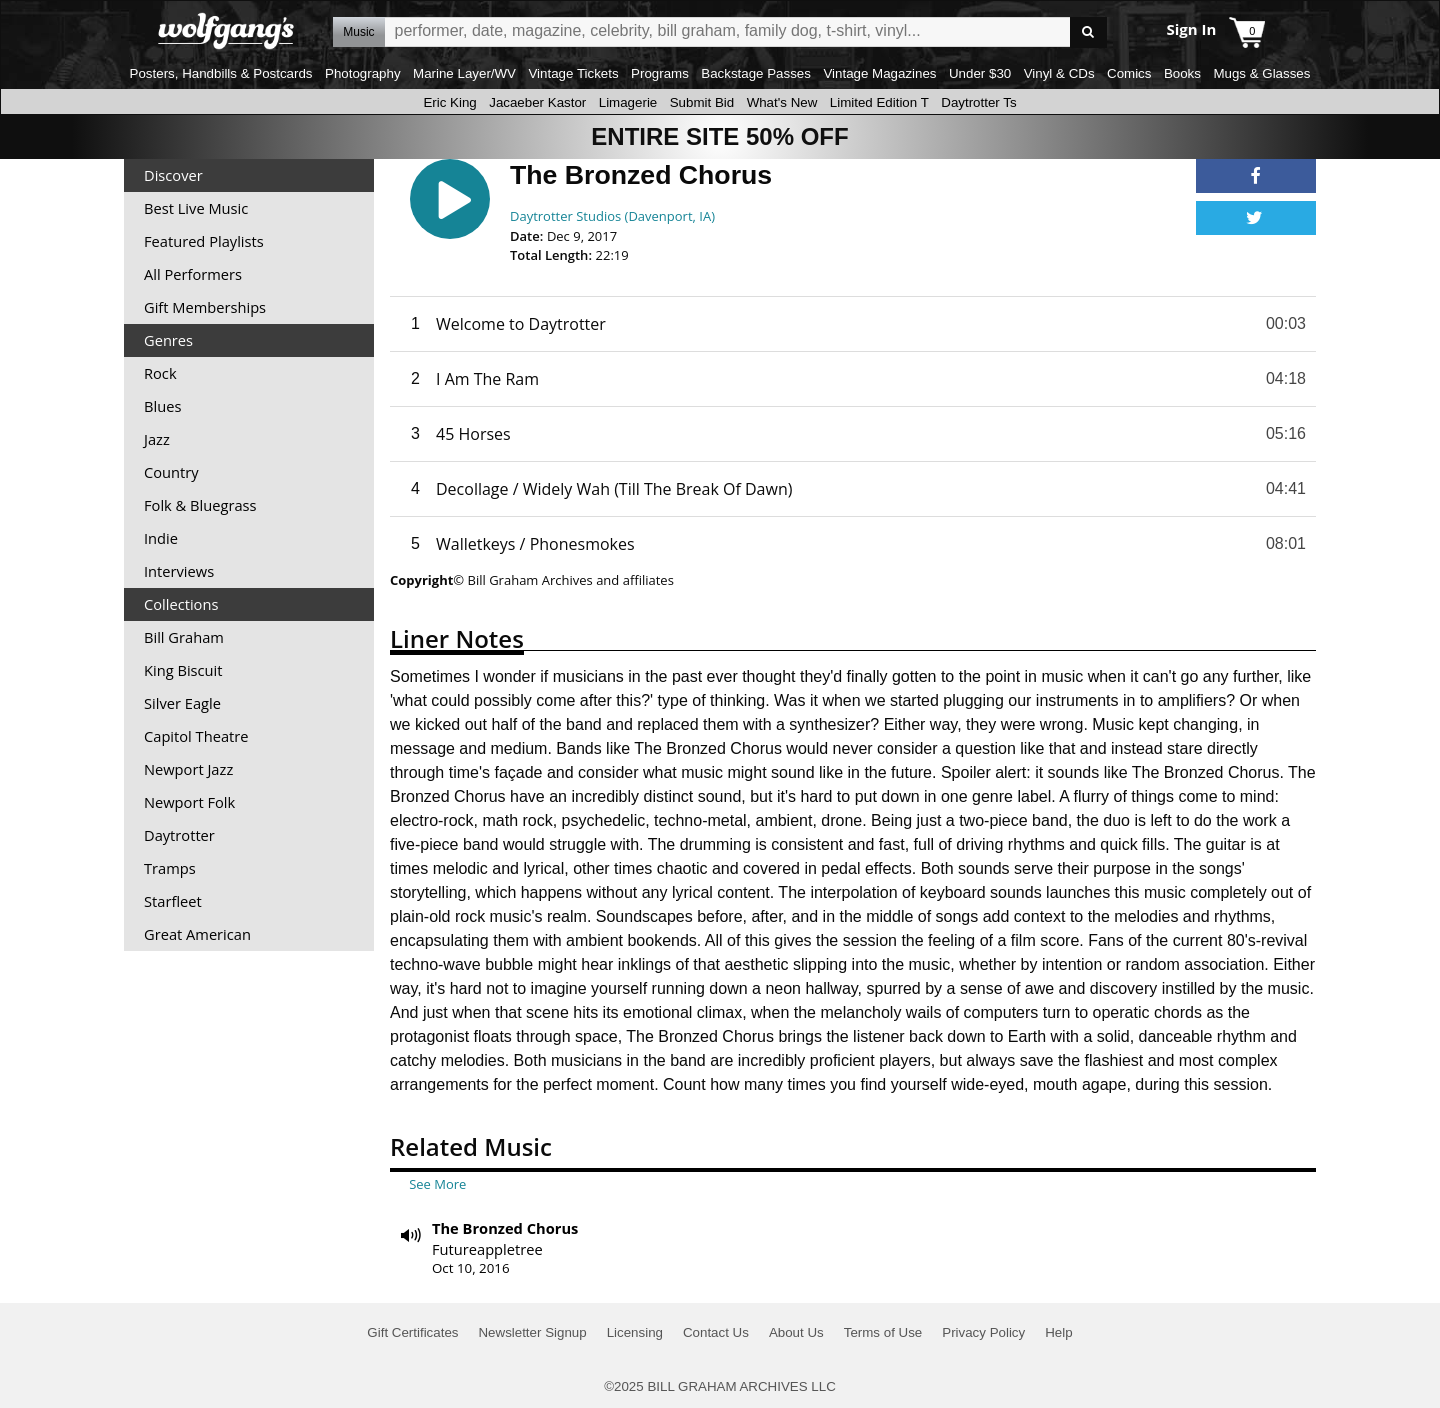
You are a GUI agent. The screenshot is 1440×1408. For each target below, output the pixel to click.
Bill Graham (184, 637)
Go (1088, 32)
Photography (363, 73)
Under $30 (980, 73)
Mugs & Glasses (1261, 73)
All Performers (193, 274)
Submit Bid (702, 102)
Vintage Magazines (879, 73)
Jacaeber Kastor (537, 102)
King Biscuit (183, 670)
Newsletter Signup (532, 1332)
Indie (161, 538)
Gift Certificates (412, 1332)
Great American (197, 934)
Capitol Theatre (196, 736)
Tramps (170, 868)
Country (171, 472)
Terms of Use (883, 1332)
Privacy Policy (983, 1332)
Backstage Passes (756, 73)
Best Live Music (196, 208)
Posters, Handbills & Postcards (221, 73)
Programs (660, 73)
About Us (796, 1332)
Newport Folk (189, 802)
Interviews (179, 571)
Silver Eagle (182, 703)
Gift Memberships (205, 307)
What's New (782, 102)
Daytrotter (179, 835)
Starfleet (173, 901)
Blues (162, 406)
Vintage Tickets (573, 73)
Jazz (157, 439)
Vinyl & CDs (1059, 73)
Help (1058, 1332)
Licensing (635, 1332)
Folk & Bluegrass (200, 505)
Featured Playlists (204, 241)
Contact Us (716, 1332)
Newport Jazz (188, 769)
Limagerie (628, 102)
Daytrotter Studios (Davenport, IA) (612, 216)
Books (1182, 73)
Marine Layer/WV (464, 73)
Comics (1129, 73)
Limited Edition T (879, 102)
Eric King (449, 102)
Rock (160, 373)
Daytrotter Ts (978, 102)
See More (437, 1184)
